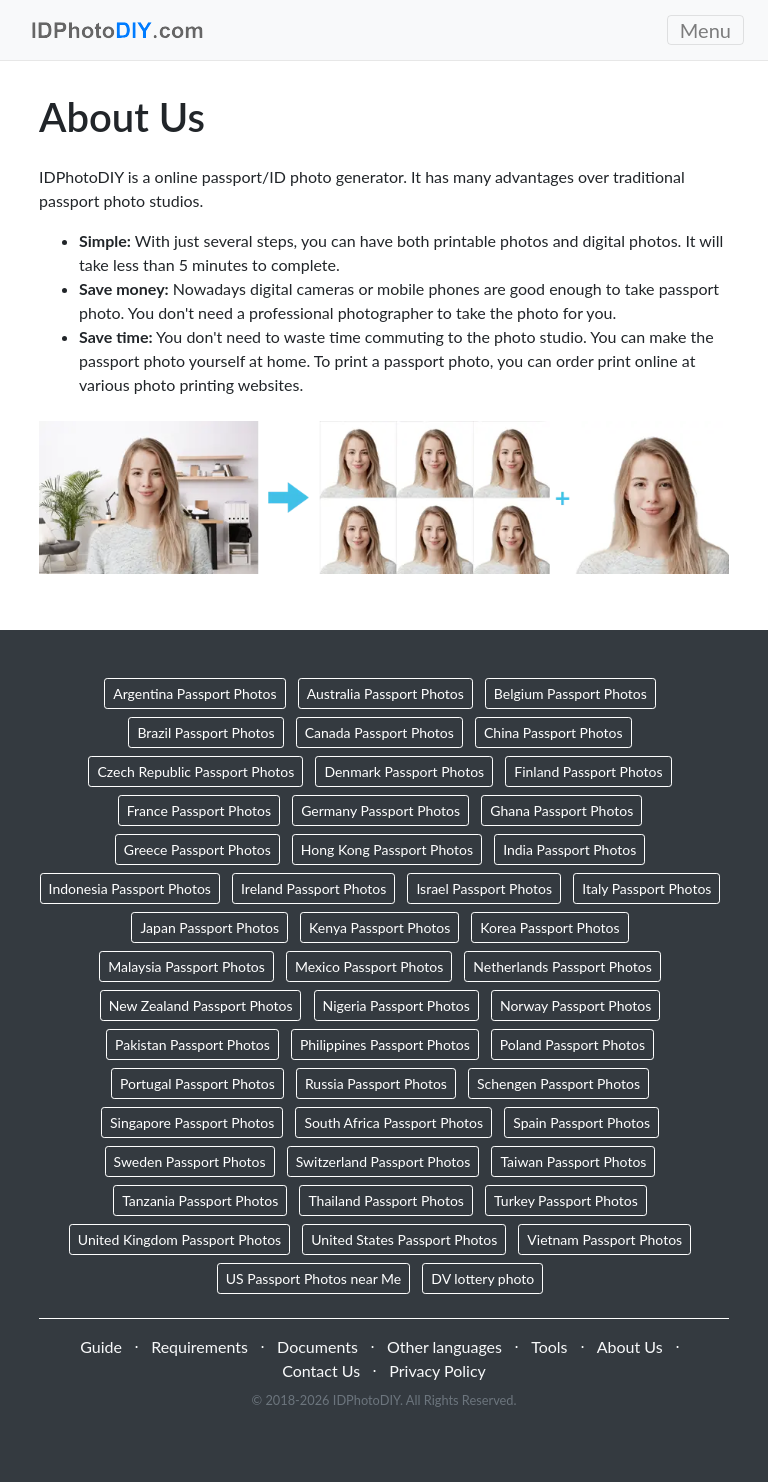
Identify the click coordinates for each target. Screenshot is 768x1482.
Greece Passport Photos (197, 849)
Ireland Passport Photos (313, 888)
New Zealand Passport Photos (201, 1005)
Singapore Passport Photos (192, 1122)
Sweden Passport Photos (190, 1161)
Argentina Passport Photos (194, 693)
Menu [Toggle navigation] (705, 30)
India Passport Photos (569, 849)
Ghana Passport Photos (561, 810)
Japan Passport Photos (209, 927)
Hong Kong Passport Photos (387, 849)
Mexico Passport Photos (369, 966)
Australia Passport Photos (385, 693)
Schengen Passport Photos (558, 1083)
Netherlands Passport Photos (562, 966)
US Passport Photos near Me (314, 1278)
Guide (101, 1346)
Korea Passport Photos (549, 927)
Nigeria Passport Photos (396, 1005)
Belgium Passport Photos (570, 693)
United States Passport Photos (404, 1239)
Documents (317, 1346)
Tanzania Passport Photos (200, 1200)
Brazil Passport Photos (205, 732)
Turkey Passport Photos (566, 1200)
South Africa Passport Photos (393, 1122)
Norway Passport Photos (575, 1005)
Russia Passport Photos (376, 1083)
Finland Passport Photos (588, 771)
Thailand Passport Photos (386, 1200)
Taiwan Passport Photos (573, 1161)
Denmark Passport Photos (404, 771)
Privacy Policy (437, 1370)
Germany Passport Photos (380, 810)
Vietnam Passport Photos (604, 1239)
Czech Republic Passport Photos (195, 771)
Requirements (199, 1346)
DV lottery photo (482, 1278)
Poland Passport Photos (572, 1044)
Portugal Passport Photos (197, 1083)
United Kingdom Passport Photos (179, 1239)
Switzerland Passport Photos (383, 1161)
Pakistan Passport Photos (192, 1044)
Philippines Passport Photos (385, 1044)
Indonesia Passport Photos (130, 888)
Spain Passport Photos (581, 1122)
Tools (549, 1346)
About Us (630, 1346)
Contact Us (321, 1370)
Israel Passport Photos (484, 888)
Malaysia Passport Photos (186, 966)
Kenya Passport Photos (379, 927)
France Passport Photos (199, 810)
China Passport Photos (553, 732)
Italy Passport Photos (646, 888)
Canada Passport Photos (379, 732)
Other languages (444, 1346)
